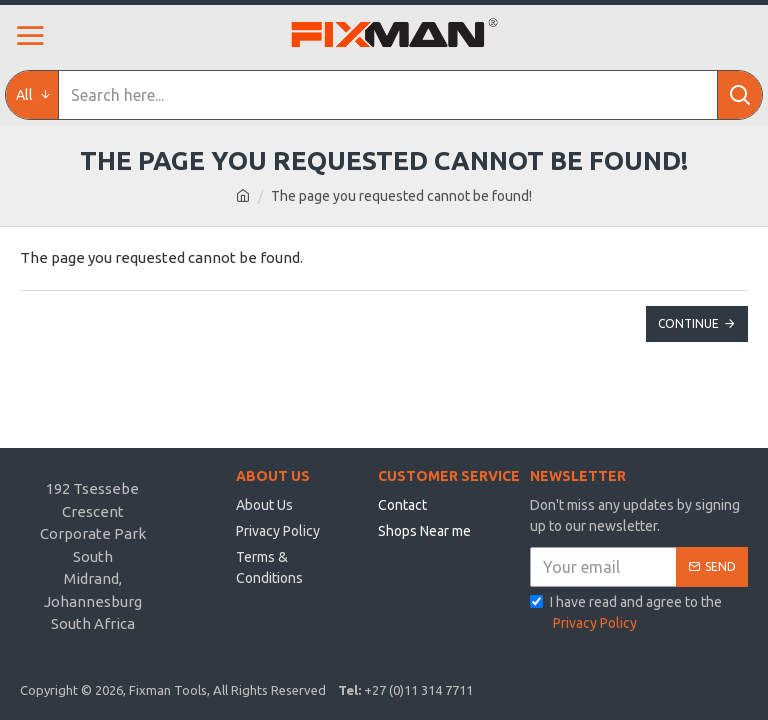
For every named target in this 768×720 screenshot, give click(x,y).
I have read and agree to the (626, 614)
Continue (688, 323)
